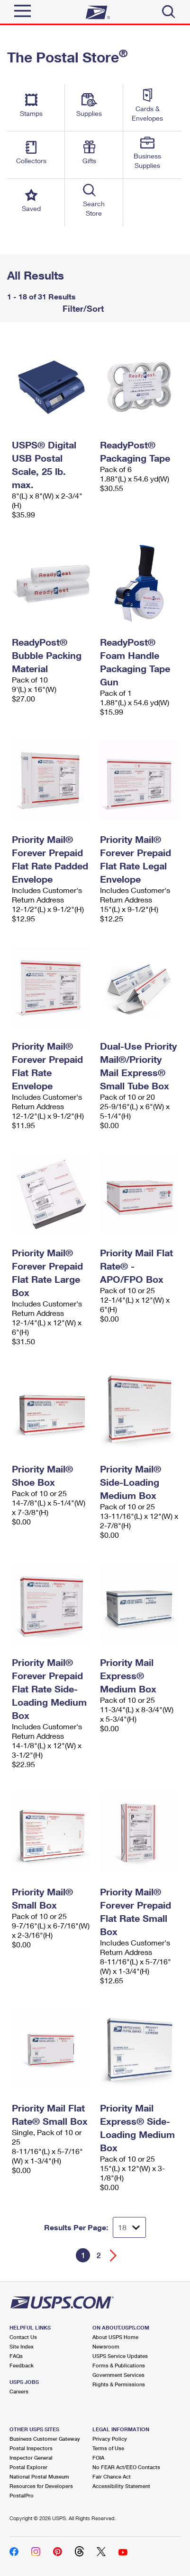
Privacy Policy (109, 2439)
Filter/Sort (82, 308)
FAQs (16, 2356)
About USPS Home (115, 2337)
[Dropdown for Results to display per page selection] (129, 2227)
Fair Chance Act (111, 2476)
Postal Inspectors (31, 2448)
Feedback (21, 2365)
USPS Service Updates (120, 2356)
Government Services (118, 2375)
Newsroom (105, 2346)
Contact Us (23, 2337)
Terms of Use (108, 2448)
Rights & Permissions (118, 2384)
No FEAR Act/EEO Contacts (126, 2467)
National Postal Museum (39, 2476)
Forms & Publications (118, 2365)
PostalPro (21, 2495)
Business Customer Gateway (44, 2439)
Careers (18, 2391)
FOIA (98, 2457)
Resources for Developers (41, 2486)
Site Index (21, 2346)
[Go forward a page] (113, 2255)
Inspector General (31, 2457)
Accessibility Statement (121, 2486)
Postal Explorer (28, 2467)
